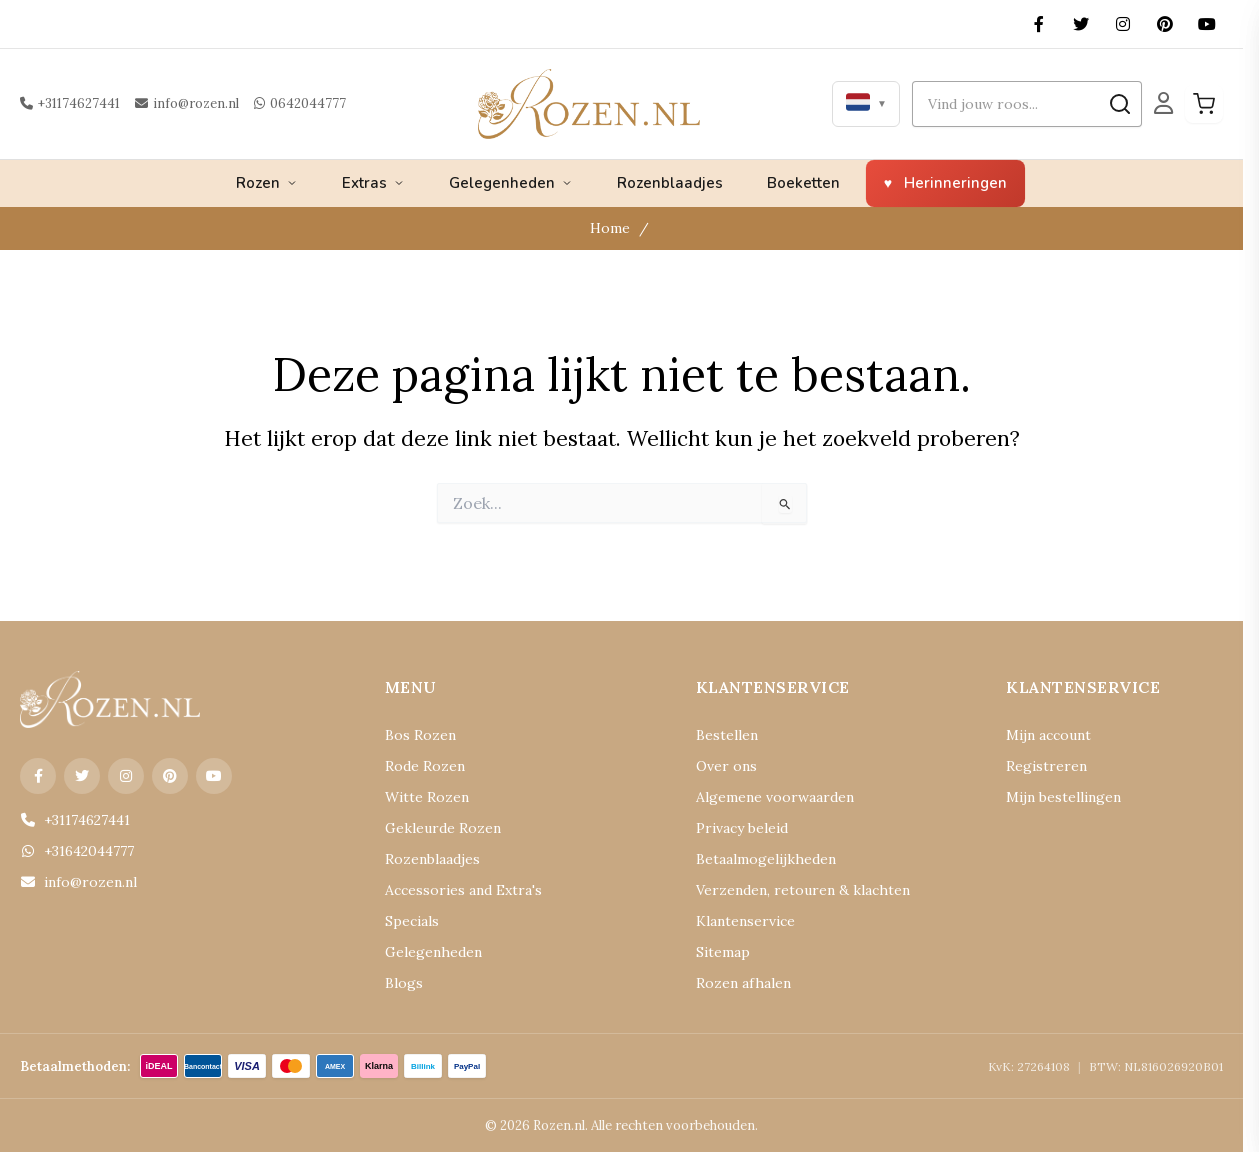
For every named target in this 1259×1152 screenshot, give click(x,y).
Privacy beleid (736, 828)
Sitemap (719, 952)
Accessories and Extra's (451, 890)
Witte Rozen (420, 797)
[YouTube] (1207, 24)
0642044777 (280, 103)
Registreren (1038, 766)
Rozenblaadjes (670, 183)
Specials (408, 921)
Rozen (267, 183)
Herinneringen (955, 183)
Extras (373, 183)
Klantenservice (738, 921)
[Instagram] (1123, 24)
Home (613, 228)
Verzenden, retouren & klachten (785, 890)
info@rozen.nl (177, 103)
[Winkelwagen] (1204, 104)
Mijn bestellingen (1055, 797)
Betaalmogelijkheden (755, 859)
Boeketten (803, 183)
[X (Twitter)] (1081, 24)
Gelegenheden (511, 183)
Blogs (401, 983)
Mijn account (1043, 735)
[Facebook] (1039, 24)
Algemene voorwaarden (763, 797)
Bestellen (722, 735)
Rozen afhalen (736, 983)
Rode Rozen (419, 766)
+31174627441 (68, 103)
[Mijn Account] (1163, 104)
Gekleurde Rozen (434, 828)
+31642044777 (74, 851)
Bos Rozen (415, 735)
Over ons (721, 766)
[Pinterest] (1165, 24)
